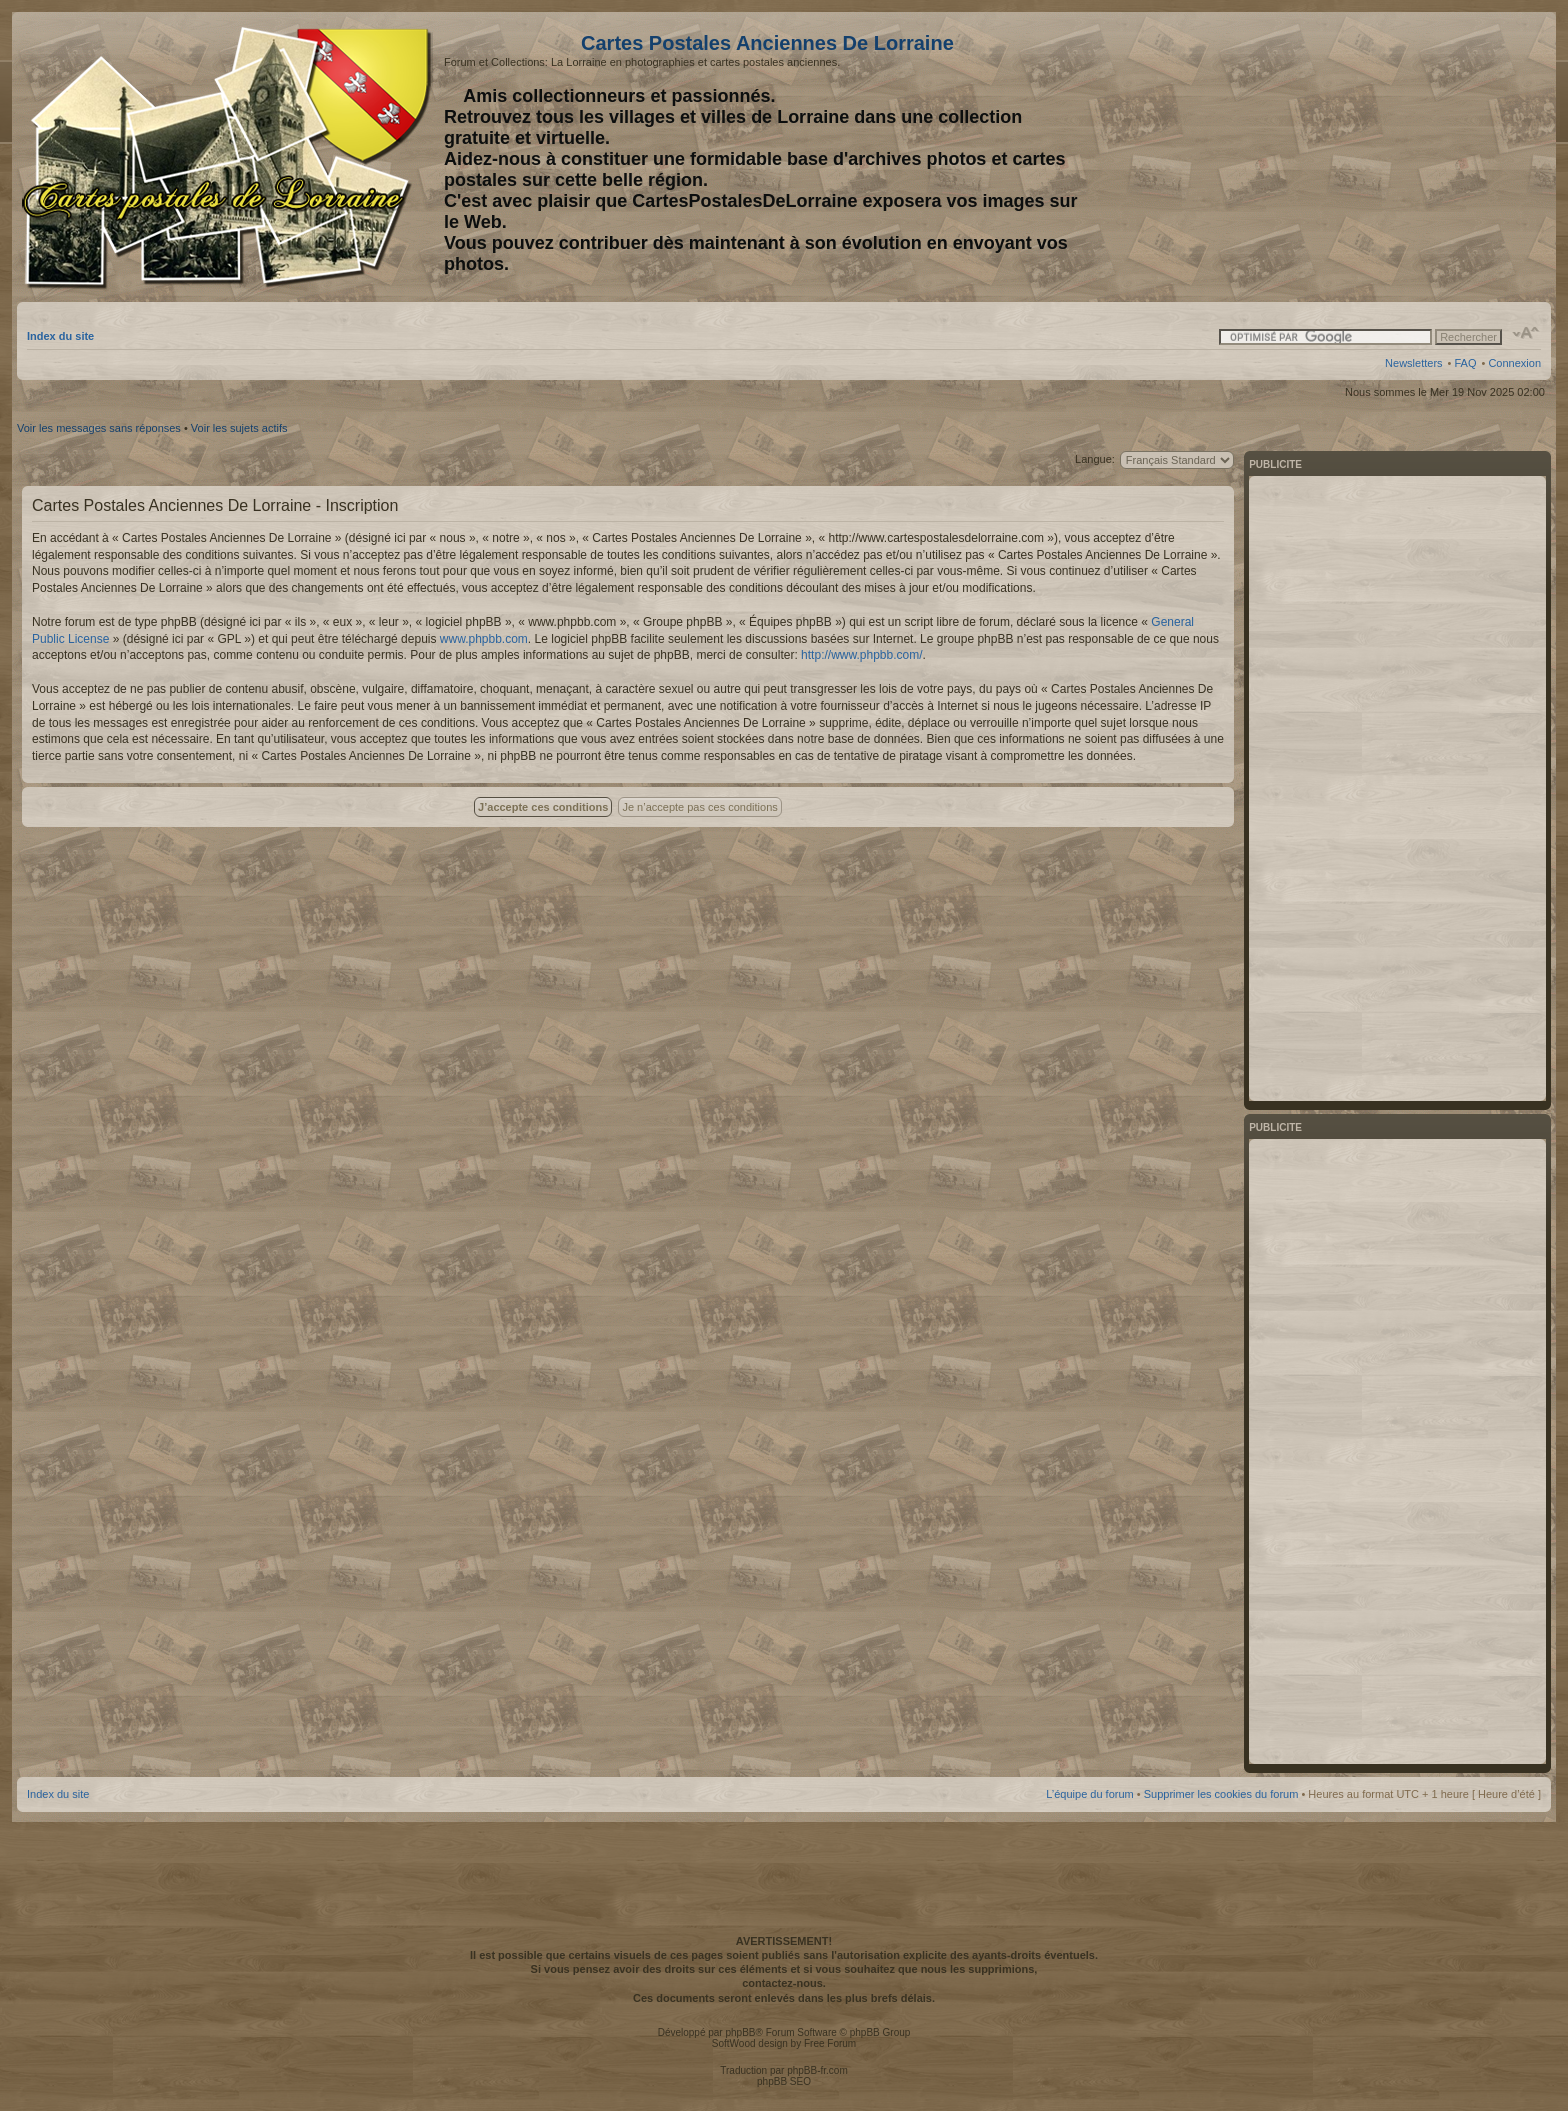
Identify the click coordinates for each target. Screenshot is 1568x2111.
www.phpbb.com (484, 639)
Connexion (1514, 363)
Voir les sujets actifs (239, 428)
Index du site (60, 336)
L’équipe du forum (1089, 1794)
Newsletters (1413, 363)
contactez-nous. (784, 1983)
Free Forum (830, 2043)
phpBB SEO (784, 2081)
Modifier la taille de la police (1526, 333)
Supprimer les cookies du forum (1221, 1794)
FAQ (1465, 363)
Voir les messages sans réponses (99, 428)
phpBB (740, 2032)
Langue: (1095, 459)
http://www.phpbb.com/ (861, 655)
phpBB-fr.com (817, 2070)
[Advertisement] (1383, 157)
